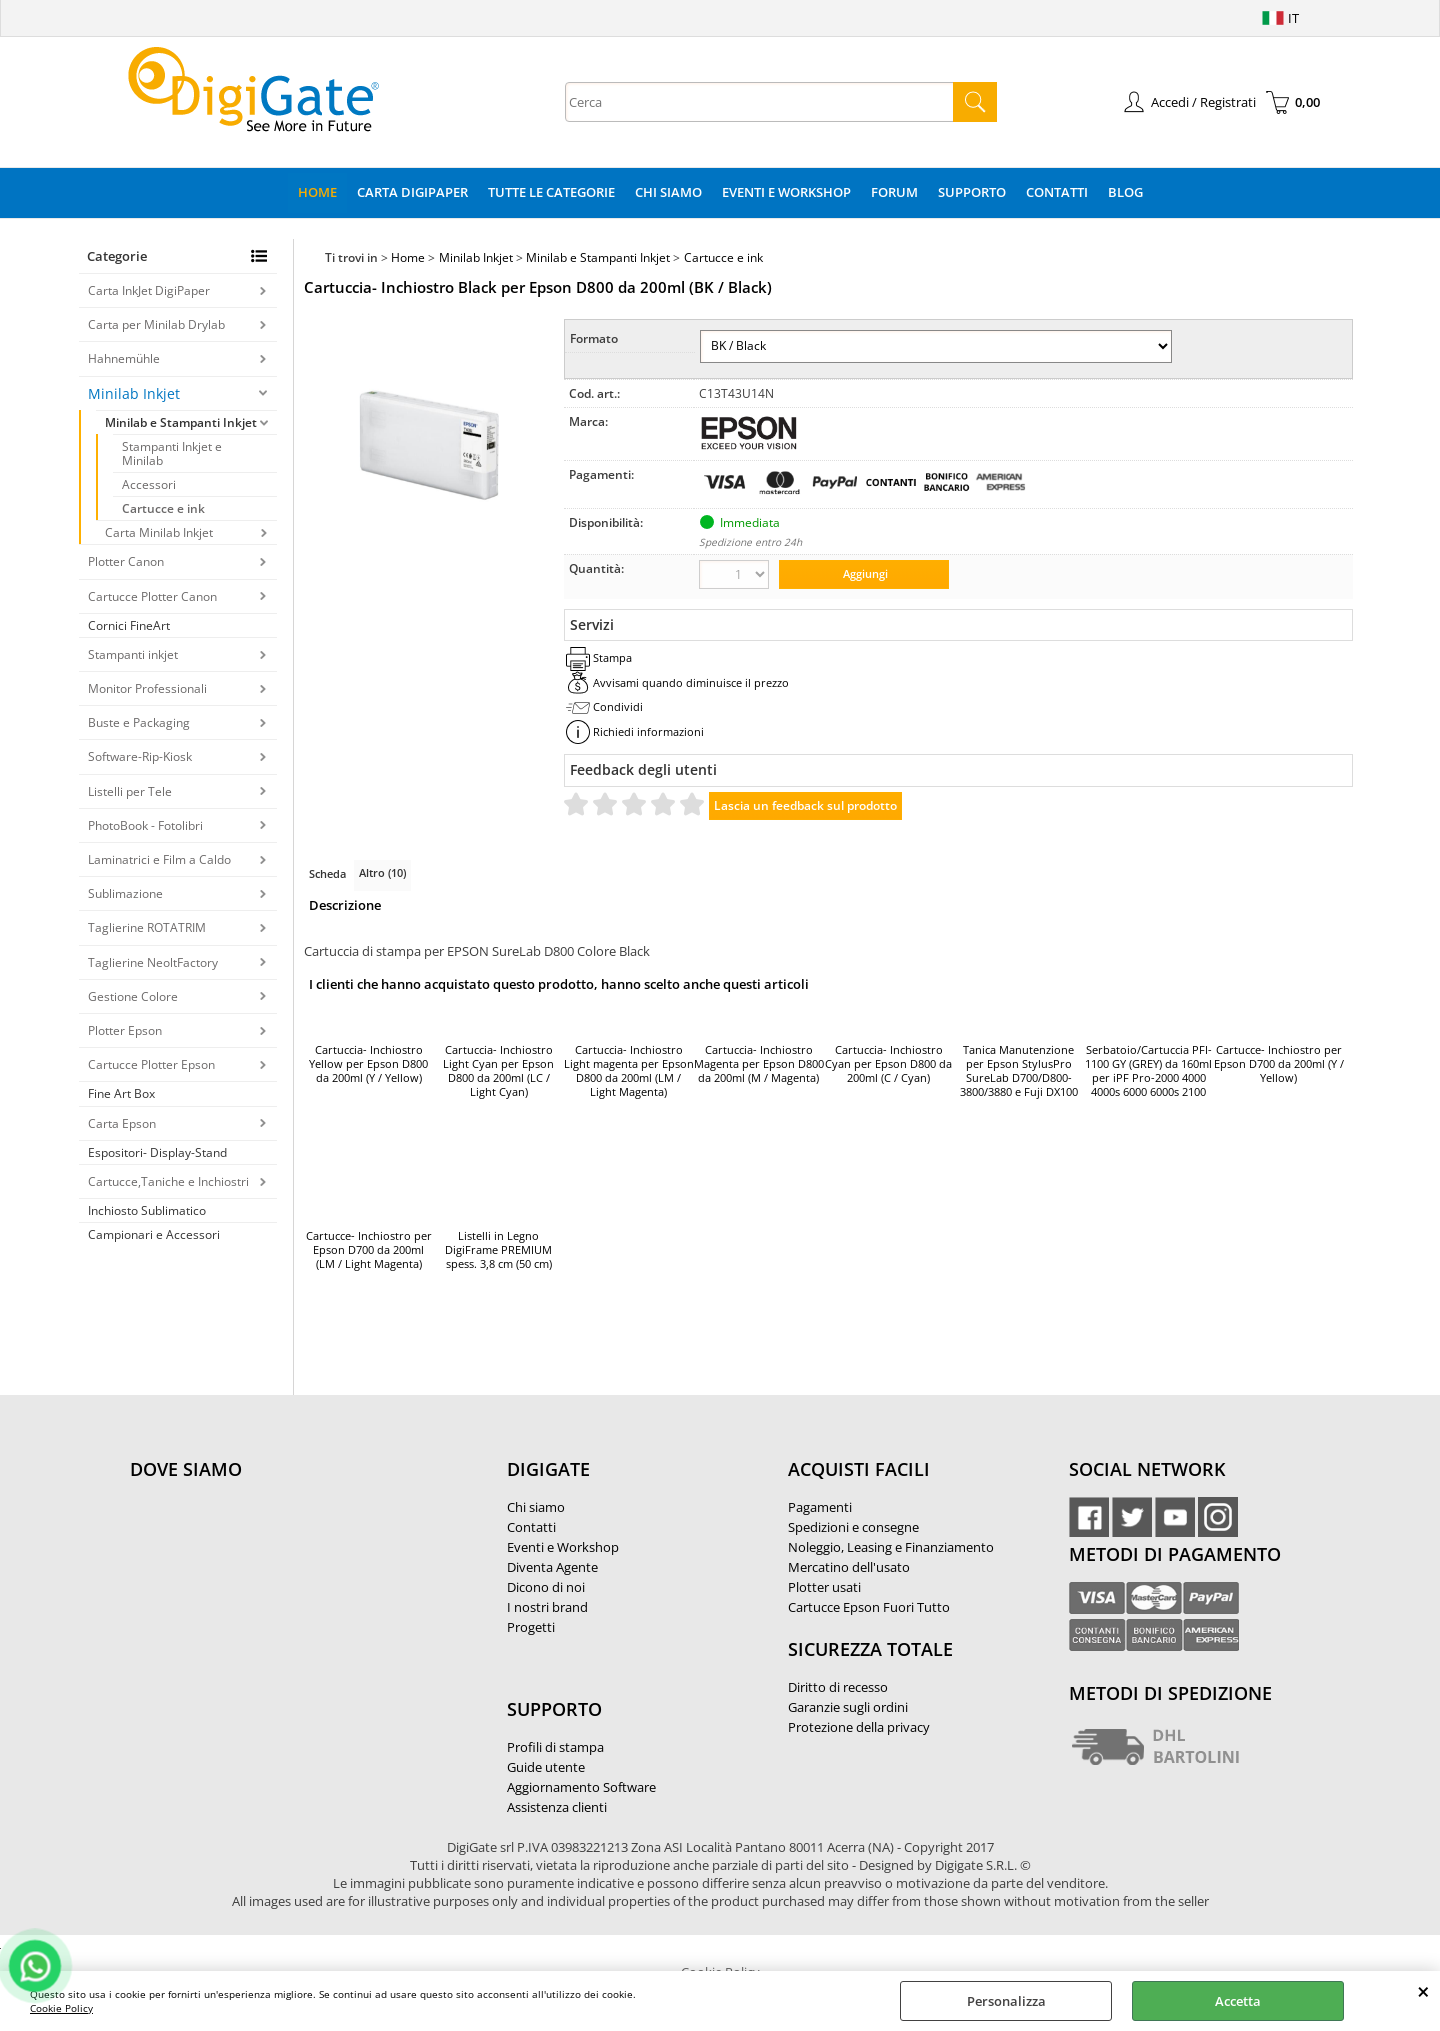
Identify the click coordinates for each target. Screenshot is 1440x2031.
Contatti (1057, 192)
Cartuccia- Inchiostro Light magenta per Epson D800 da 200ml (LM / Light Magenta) (629, 1071)
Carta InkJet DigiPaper (149, 290)
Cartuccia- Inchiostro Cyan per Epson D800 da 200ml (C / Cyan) (888, 1064)
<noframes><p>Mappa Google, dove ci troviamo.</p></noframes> (280, 1602)
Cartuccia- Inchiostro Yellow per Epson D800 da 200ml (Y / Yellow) (368, 1064)
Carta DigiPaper (412, 192)
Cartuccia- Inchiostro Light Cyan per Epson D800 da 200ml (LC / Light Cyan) (498, 1071)
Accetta (1238, 2001)
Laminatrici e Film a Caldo (159, 859)
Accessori (149, 484)
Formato (594, 338)
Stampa (612, 657)
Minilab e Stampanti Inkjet (181, 422)
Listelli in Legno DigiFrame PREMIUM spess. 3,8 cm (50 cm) (498, 1250)
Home (317, 192)
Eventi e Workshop (786, 192)
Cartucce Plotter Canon (152, 596)
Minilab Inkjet (134, 393)
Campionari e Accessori (154, 1234)
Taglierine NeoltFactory (153, 962)
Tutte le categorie (551, 192)
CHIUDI (1423, 1991)
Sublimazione (125, 893)
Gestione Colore (133, 996)
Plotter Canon (126, 561)
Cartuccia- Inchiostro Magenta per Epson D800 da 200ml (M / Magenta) (759, 1064)
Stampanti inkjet (133, 654)
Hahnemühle (124, 358)
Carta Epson (122, 1123)
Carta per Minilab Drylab (156, 324)
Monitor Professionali (147, 688)
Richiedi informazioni (648, 731)
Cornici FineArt (129, 625)
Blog (1125, 192)
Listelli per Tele (130, 791)
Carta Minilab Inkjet (159, 532)
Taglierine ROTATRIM (147, 927)
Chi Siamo (668, 192)
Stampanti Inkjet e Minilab (172, 453)
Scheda (327, 873)
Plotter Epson (125, 1030)
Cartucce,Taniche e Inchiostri (168, 1181)
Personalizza (1006, 2001)
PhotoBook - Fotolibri (145, 825)
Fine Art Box (121, 1093)
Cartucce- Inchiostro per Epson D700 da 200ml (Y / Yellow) (1279, 1064)
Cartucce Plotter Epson (151, 1064)
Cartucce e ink (163, 508)
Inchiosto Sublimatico (147, 1210)
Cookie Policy (61, 2008)
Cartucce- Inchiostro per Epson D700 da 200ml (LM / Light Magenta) (369, 1250)
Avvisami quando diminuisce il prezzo (691, 682)
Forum (894, 192)
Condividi (618, 706)
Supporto (972, 192)
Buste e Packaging (139, 722)
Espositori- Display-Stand (157, 1152)
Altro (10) (382, 872)
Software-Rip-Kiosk (140, 756)
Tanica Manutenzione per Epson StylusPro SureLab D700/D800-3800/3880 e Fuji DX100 (1019, 1071)
